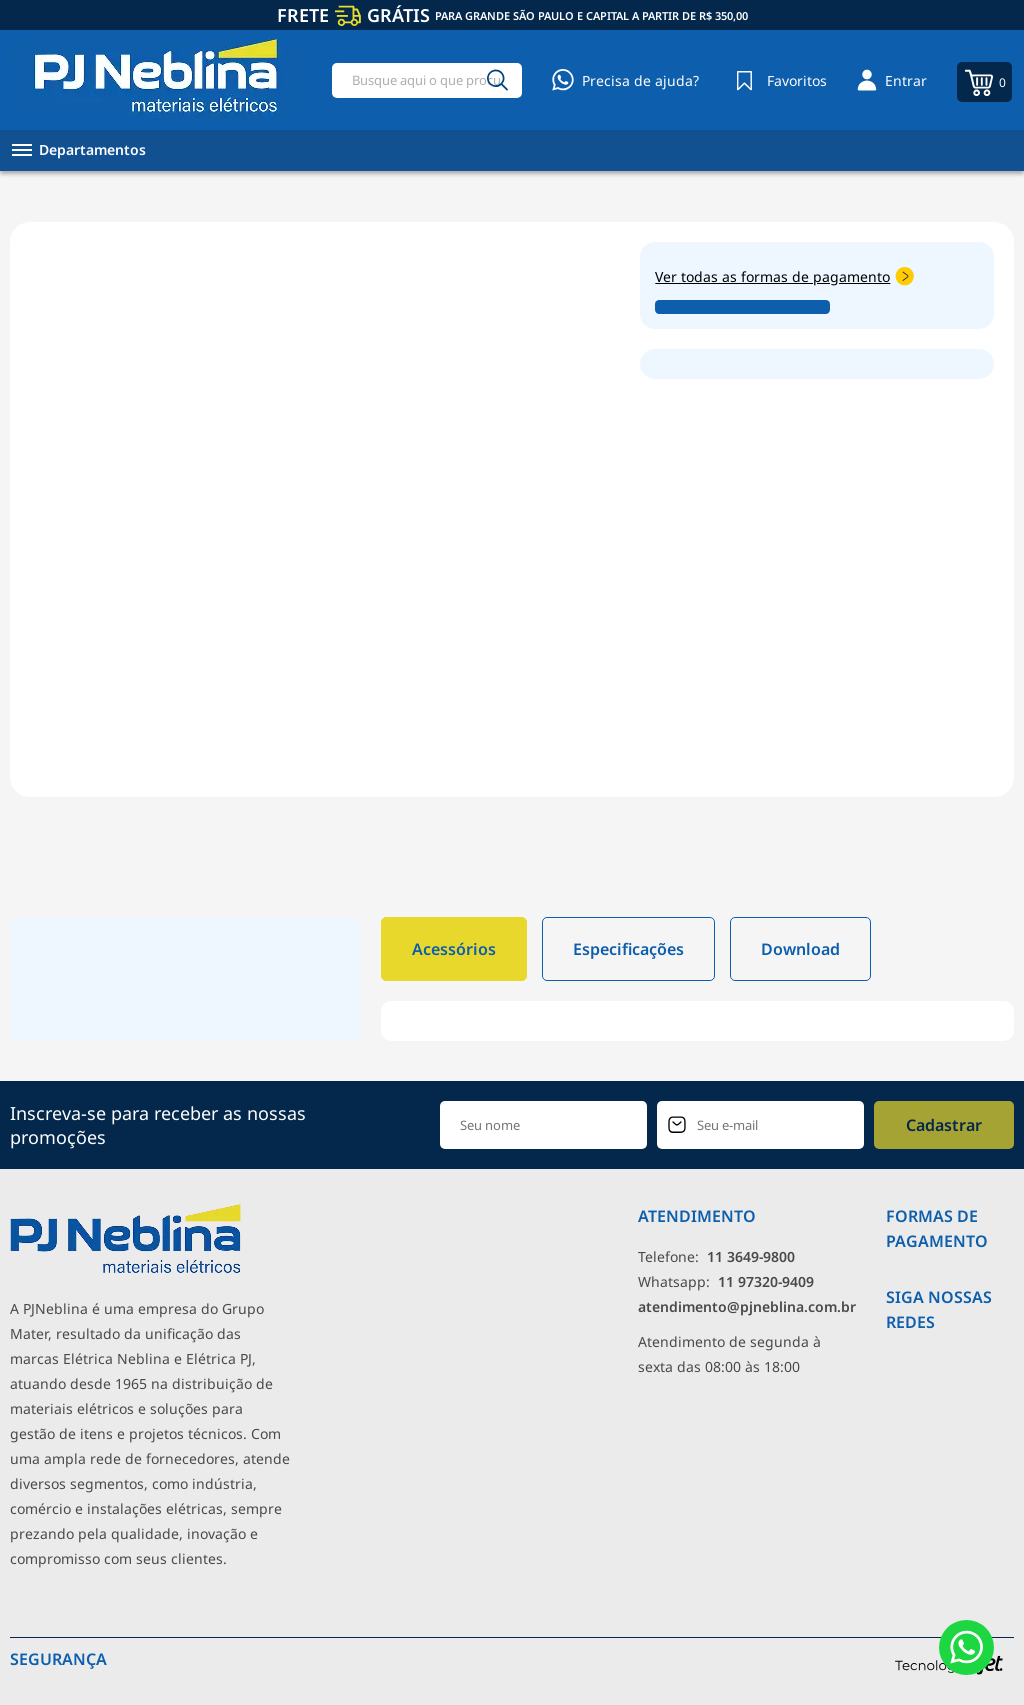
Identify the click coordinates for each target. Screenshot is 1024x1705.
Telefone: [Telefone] (716, 1256)
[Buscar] (498, 80)
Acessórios (454, 949)
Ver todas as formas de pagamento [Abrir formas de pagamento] (784, 276)
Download (800, 949)
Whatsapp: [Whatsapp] (726, 1281)
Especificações (628, 949)
